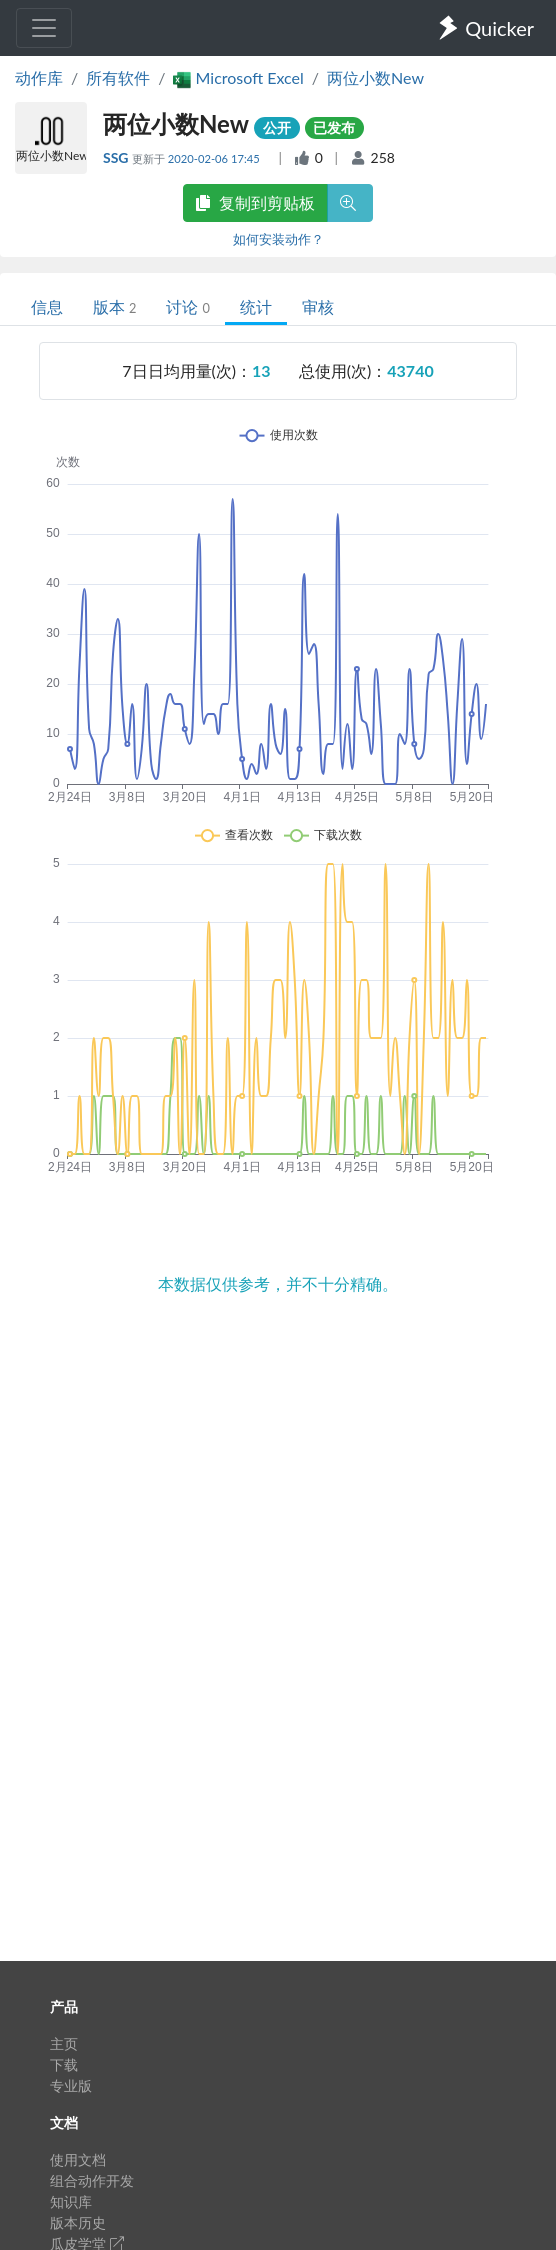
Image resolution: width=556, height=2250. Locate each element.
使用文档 (78, 2159)
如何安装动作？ (278, 239)
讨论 (187, 306)
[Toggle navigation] (44, 28)
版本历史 (78, 2222)
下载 (64, 2064)
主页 (64, 2043)
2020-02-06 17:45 (215, 158)
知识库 (71, 2201)
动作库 (39, 77)
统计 (256, 306)
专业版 (71, 2085)
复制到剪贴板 (255, 202)
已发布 (334, 127)
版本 (114, 306)
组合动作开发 (92, 2180)
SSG (117, 157)
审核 (318, 306)
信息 (47, 306)
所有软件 (118, 77)
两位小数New (375, 77)
